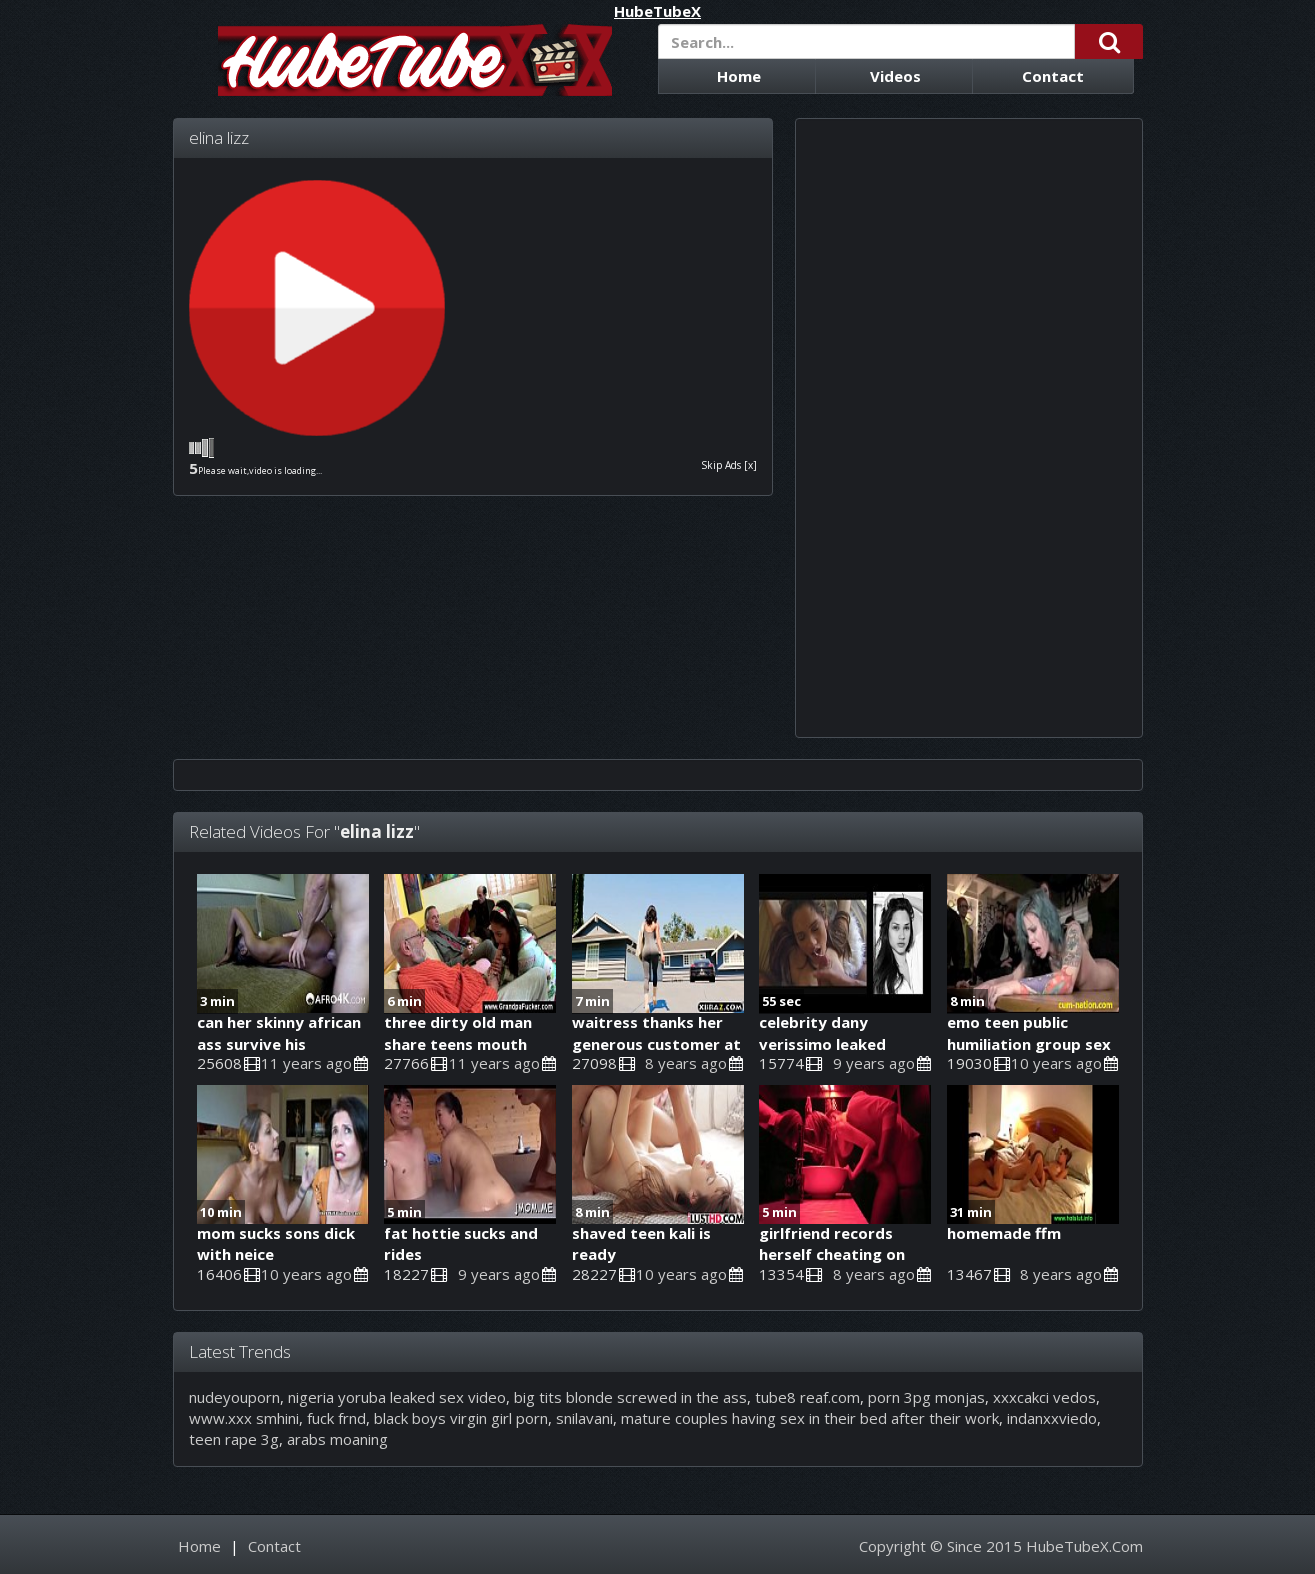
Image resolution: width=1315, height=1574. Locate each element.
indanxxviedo (1052, 1418)
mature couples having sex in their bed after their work (810, 1418)
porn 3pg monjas (926, 1397)
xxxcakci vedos (1044, 1397)
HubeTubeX (657, 11)
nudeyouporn (234, 1397)
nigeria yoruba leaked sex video (397, 1397)
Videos (895, 76)
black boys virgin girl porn (461, 1418)
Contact (1053, 76)
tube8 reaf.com (807, 1397)
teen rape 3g (234, 1439)
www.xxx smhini (244, 1418)
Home (739, 76)
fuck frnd (336, 1418)
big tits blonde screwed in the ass (630, 1397)
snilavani (584, 1418)
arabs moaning (337, 1439)
